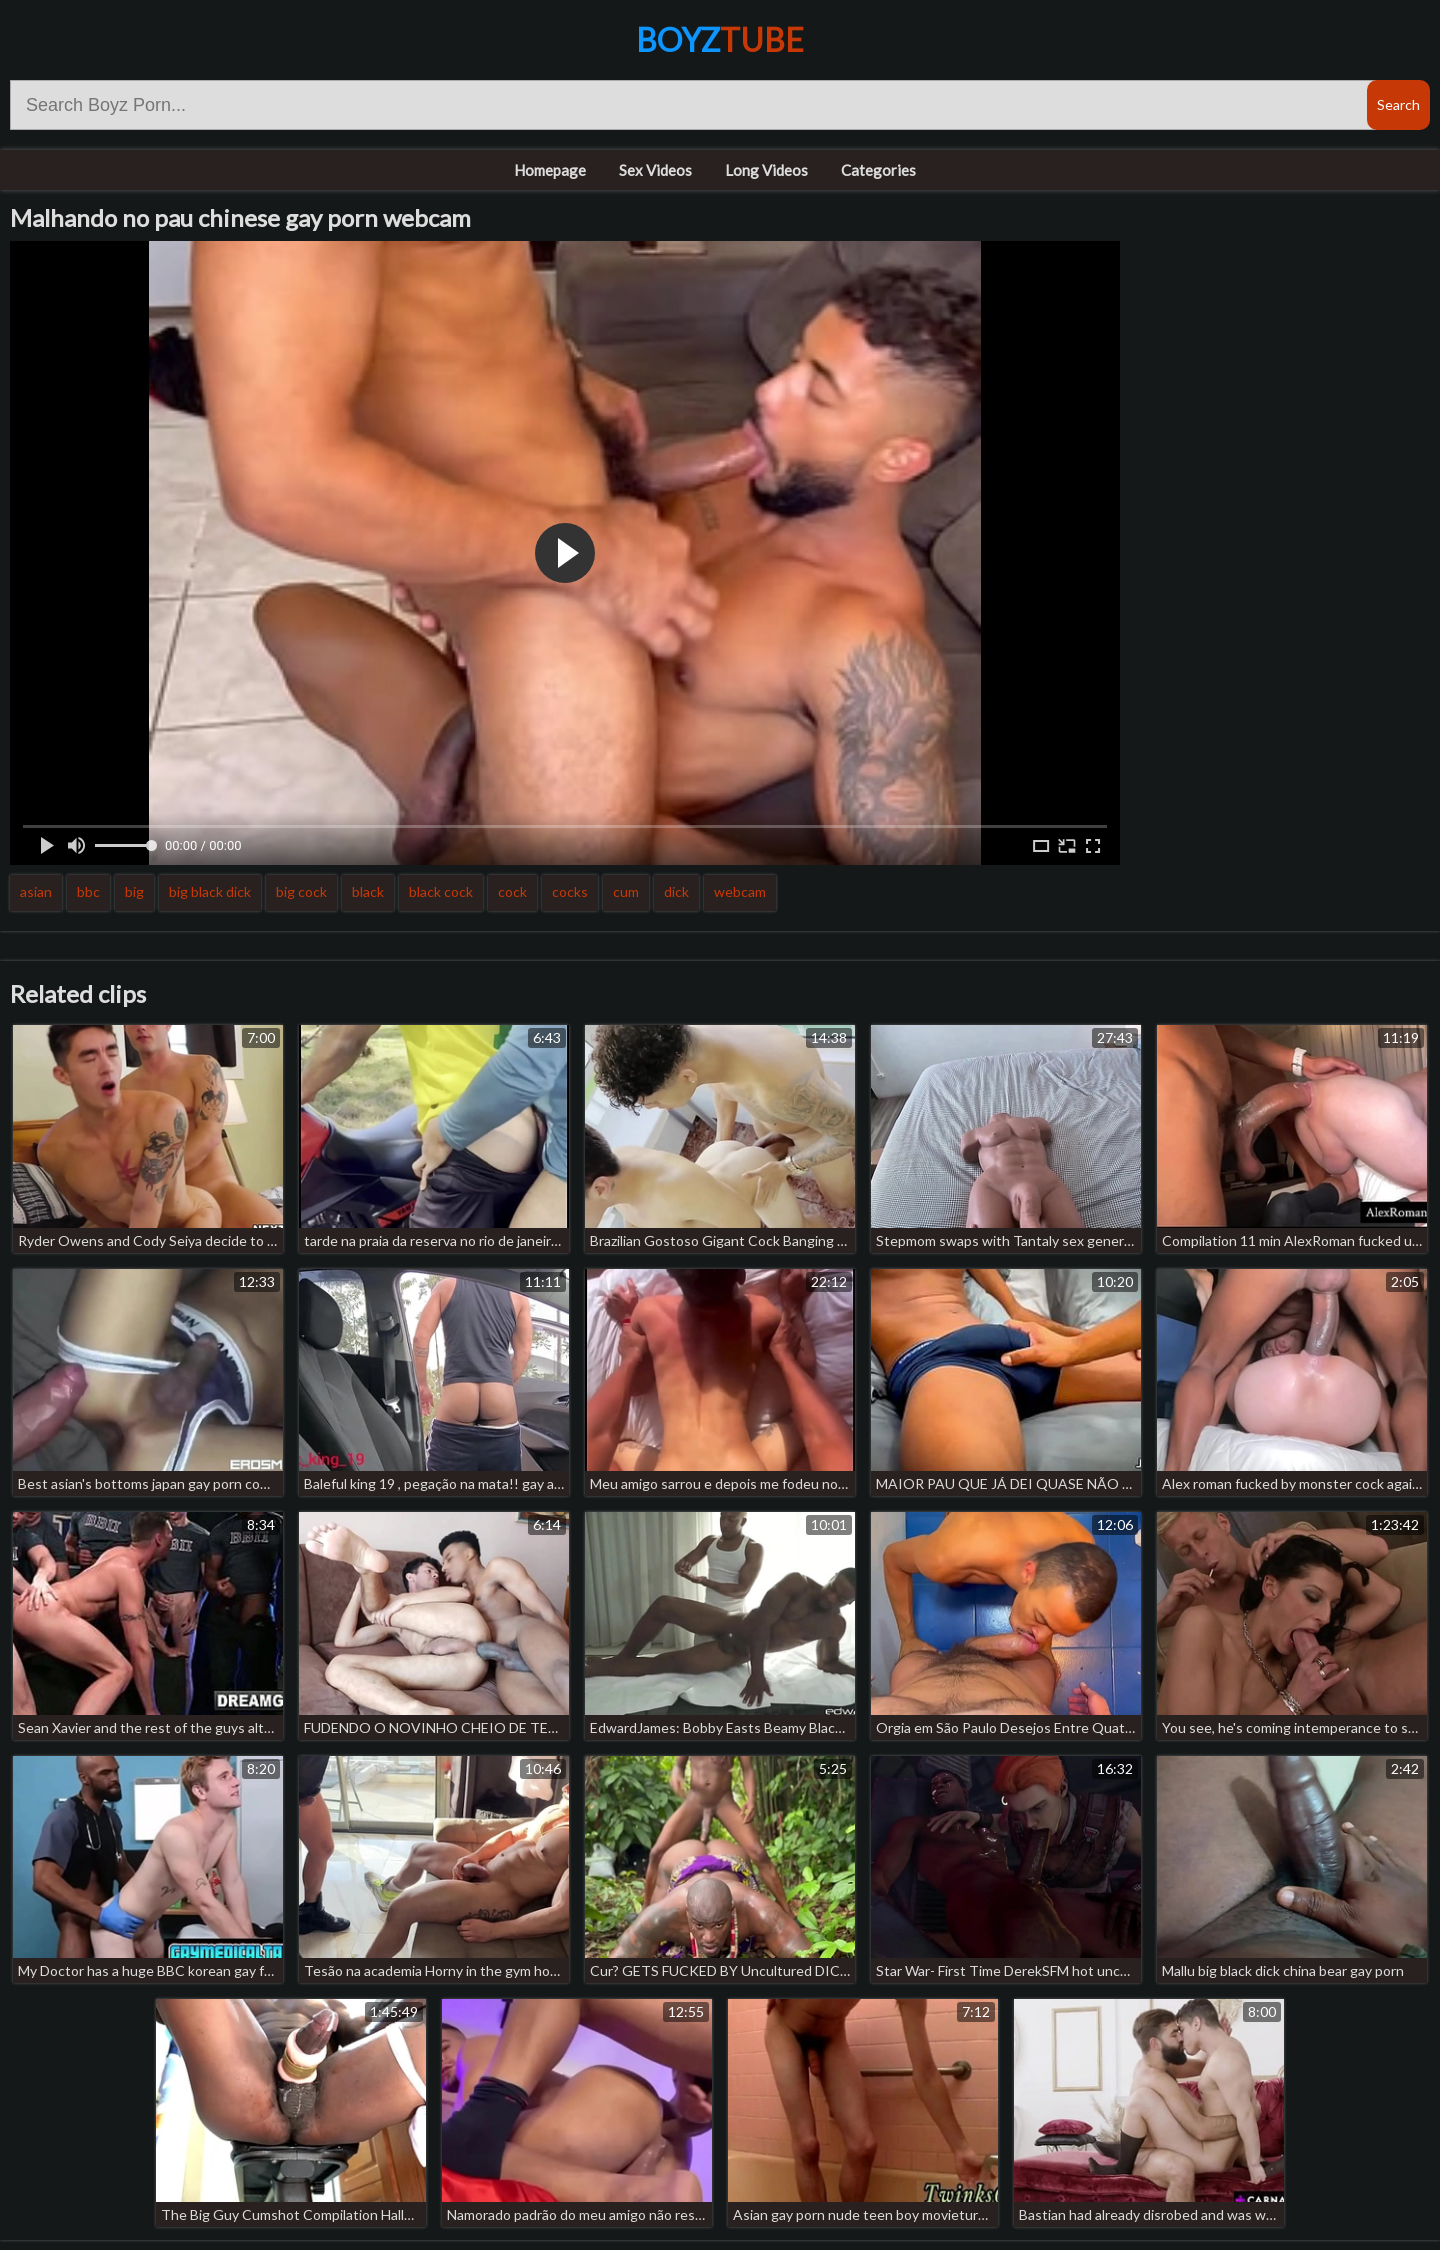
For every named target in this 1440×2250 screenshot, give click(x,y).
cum (626, 891)
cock (512, 891)
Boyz (720, 39)
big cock (301, 891)
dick (676, 891)
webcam (740, 891)
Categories (878, 170)
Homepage (550, 170)
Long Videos (766, 170)
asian (36, 891)
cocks (570, 891)
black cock (441, 891)
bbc (88, 891)
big (134, 891)
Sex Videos (655, 170)
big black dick (210, 891)
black (368, 891)
